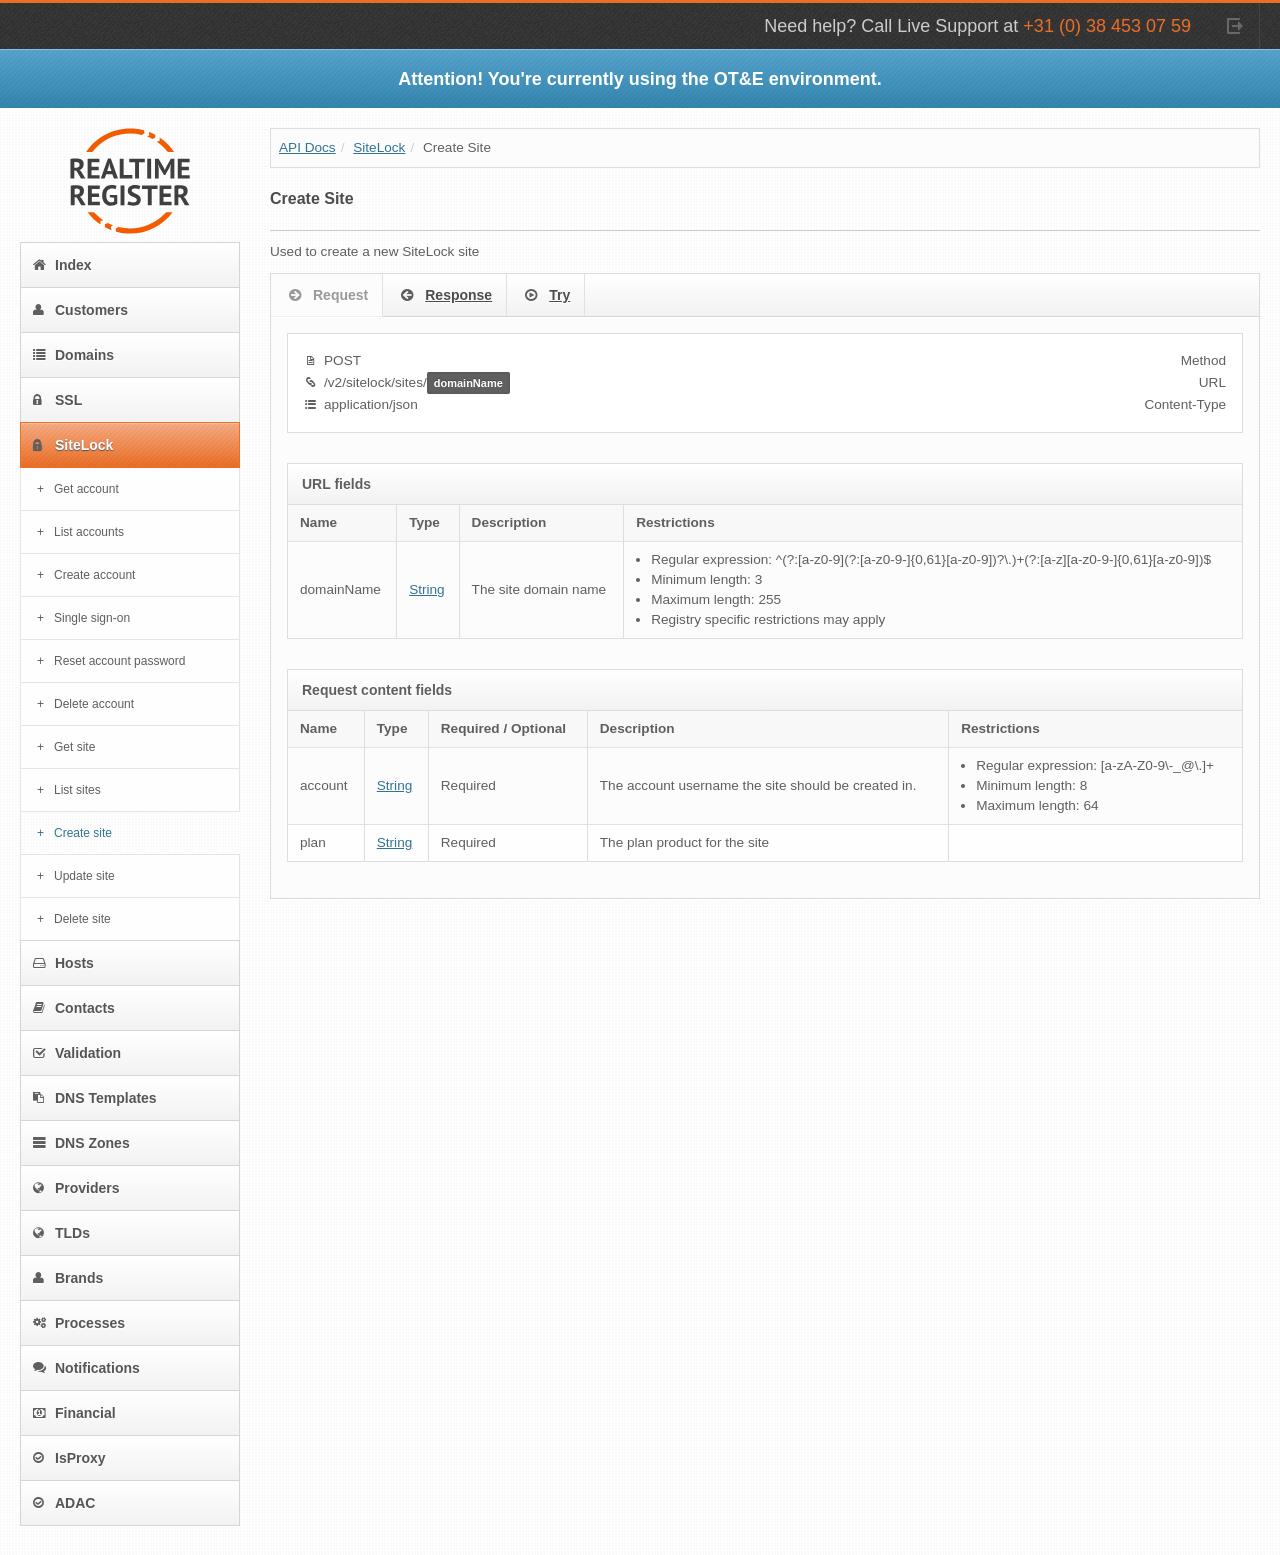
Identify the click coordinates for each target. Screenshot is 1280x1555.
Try (545, 296)
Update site (84, 876)
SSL (57, 400)
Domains (73, 355)
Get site (74, 747)
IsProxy (69, 1458)
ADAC (64, 1503)
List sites (77, 790)
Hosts (63, 963)
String (427, 589)
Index (62, 265)
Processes (79, 1323)
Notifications (86, 1368)
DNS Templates (95, 1098)
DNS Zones (81, 1143)
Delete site (82, 919)
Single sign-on (92, 618)
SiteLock (73, 445)
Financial (74, 1413)
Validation (77, 1053)
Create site (83, 833)
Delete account (94, 704)
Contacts (74, 1008)
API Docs (307, 147)
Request (326, 296)
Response (444, 296)
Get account (86, 489)
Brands (68, 1278)
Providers (76, 1188)
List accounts (89, 532)
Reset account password (119, 661)
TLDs (61, 1233)
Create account (94, 575)
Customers (80, 310)
